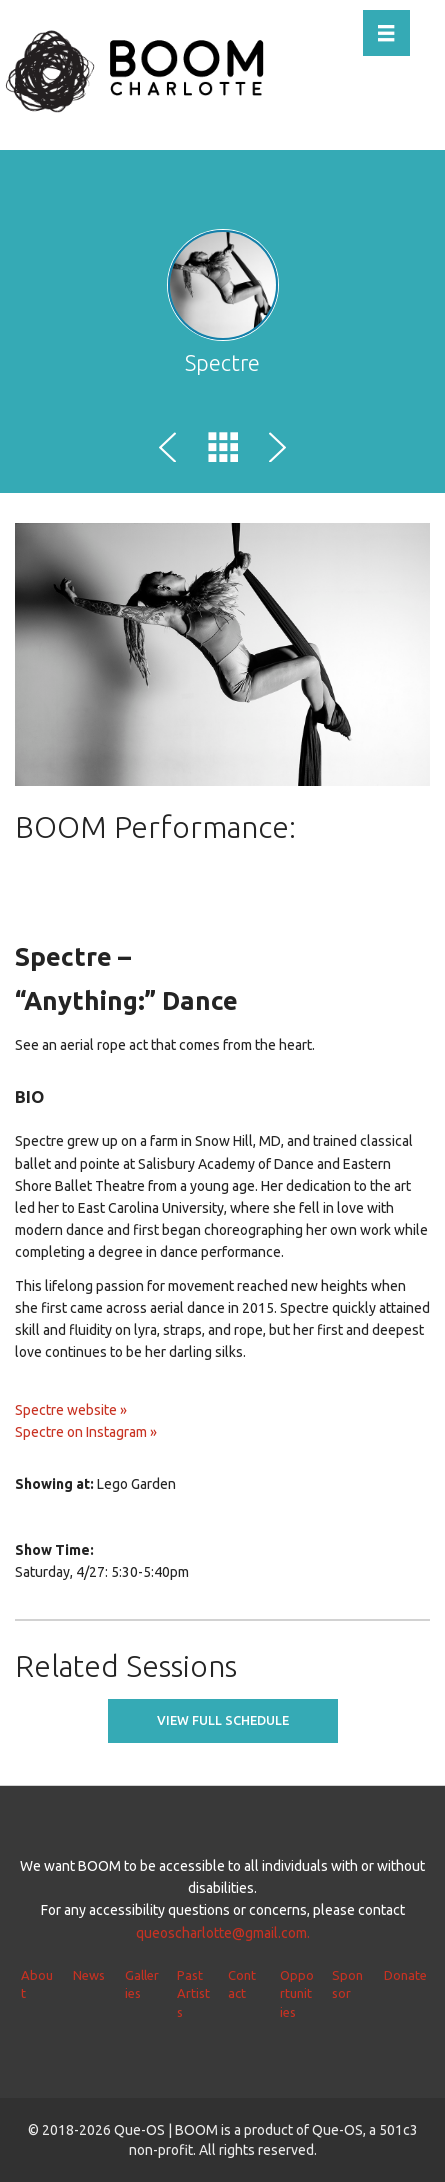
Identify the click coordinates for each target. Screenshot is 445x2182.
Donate (405, 1975)
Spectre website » (71, 1410)
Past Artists (193, 1993)
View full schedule (223, 1720)
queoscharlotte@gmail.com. (223, 1933)
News (89, 1975)
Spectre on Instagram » (86, 1432)
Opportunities (297, 1993)
